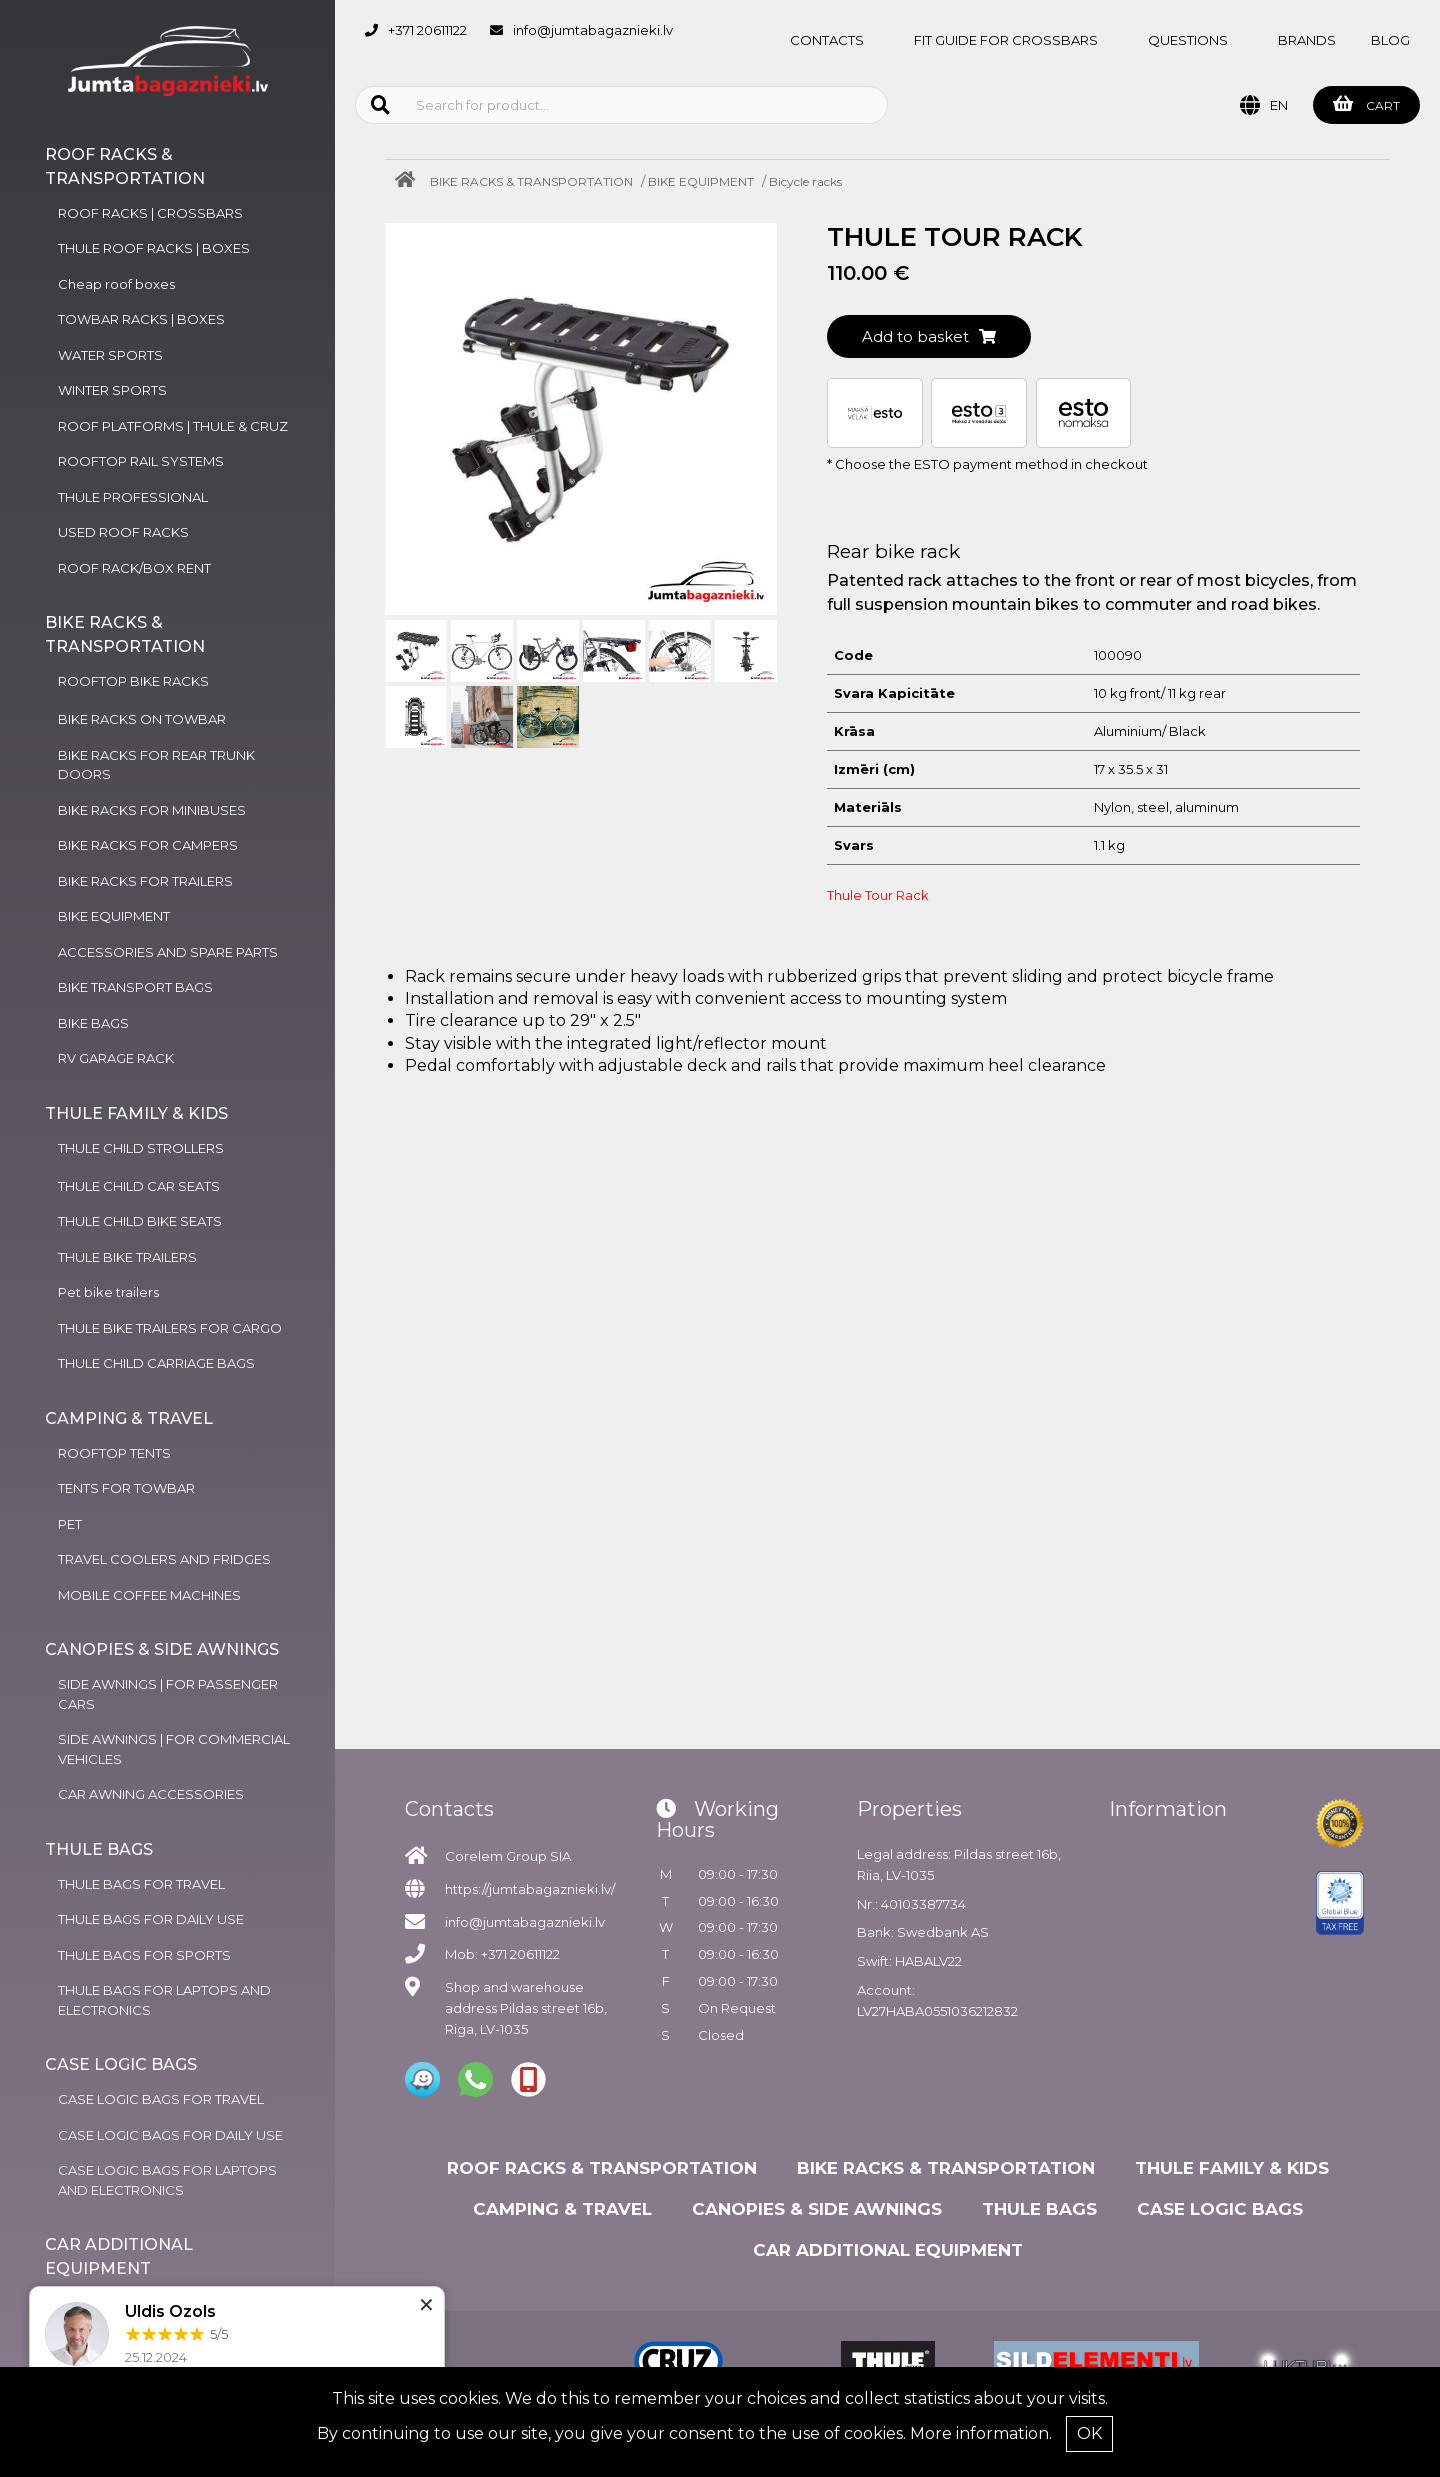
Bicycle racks (805, 181)
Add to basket (929, 336)
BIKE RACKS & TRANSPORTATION (531, 181)
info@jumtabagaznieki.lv (593, 30)
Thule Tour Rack (878, 895)
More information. (981, 2433)
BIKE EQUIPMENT (701, 181)
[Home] (410, 181)
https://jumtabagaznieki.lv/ (530, 1889)
